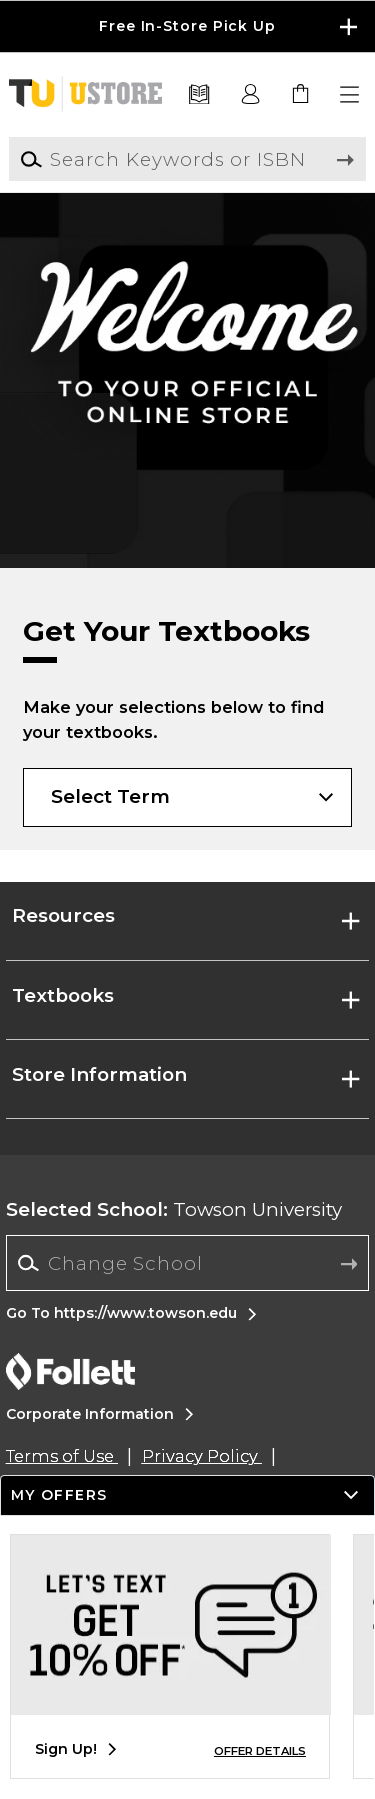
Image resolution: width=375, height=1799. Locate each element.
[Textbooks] (199, 95)
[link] (301, 95)
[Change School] (187, 1262)
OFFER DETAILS (260, 1751)
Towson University (174, 1209)
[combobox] (187, 1263)
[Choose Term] (187, 797)
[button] (351, 95)
